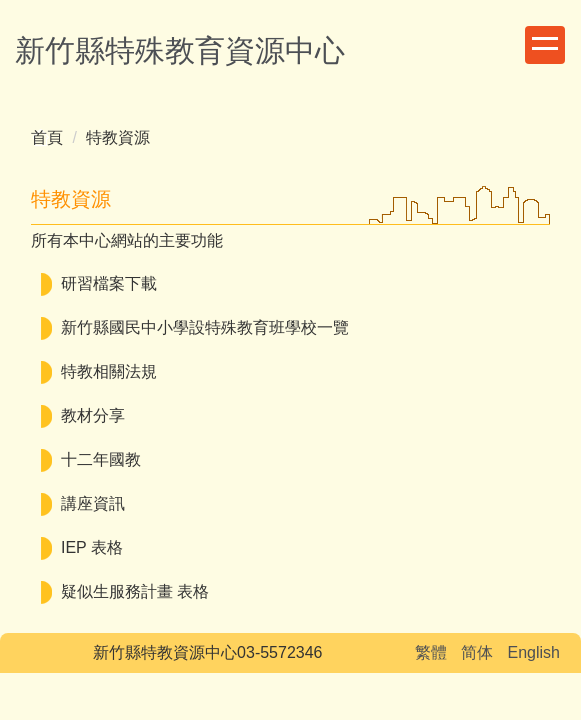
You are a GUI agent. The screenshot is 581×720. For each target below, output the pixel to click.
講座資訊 (93, 503)
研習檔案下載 (109, 283)
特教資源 (118, 137)
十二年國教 (101, 459)
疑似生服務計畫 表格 (135, 591)
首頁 (47, 137)
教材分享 (93, 415)
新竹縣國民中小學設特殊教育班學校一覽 (205, 327)
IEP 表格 (92, 547)
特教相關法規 (109, 371)
